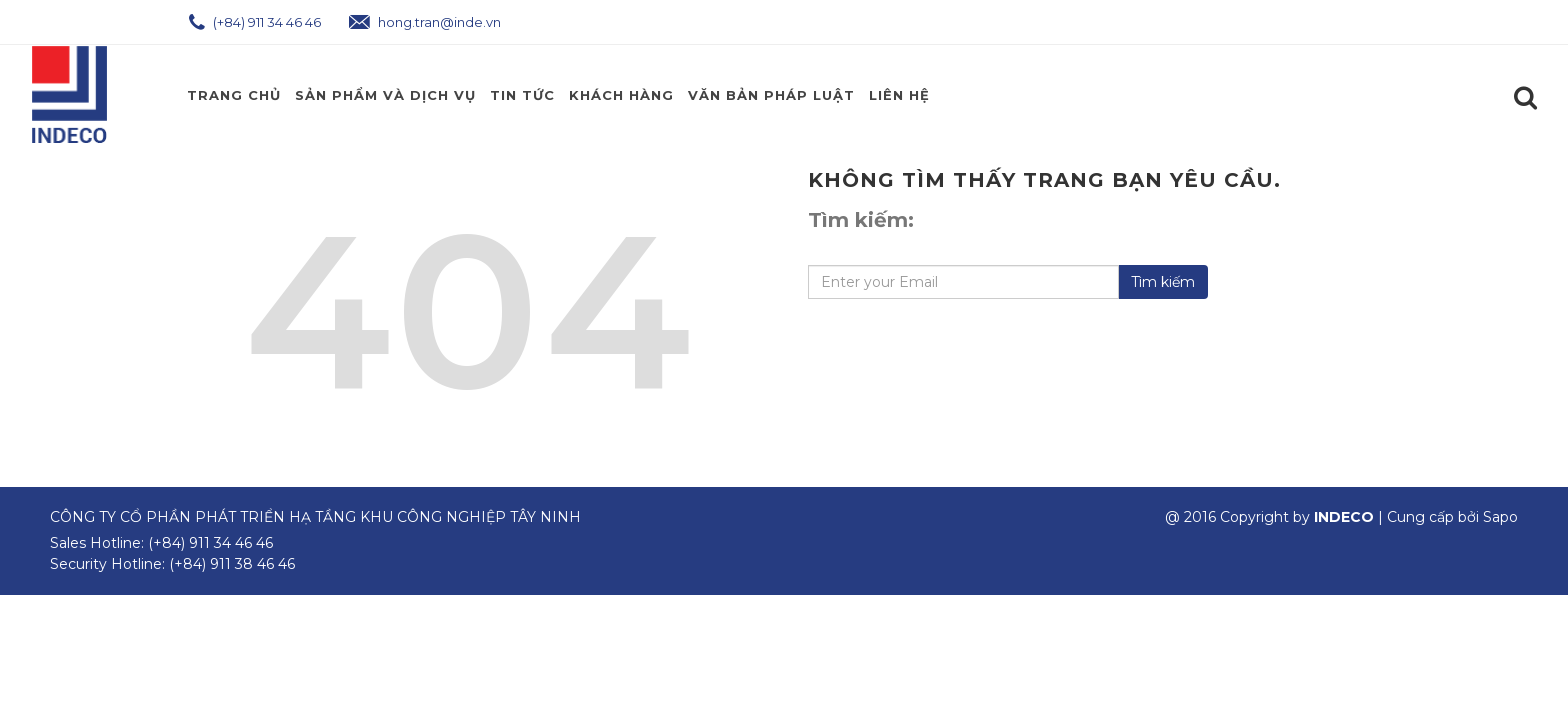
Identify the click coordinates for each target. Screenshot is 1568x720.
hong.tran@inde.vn (425, 22)
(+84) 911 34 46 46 (255, 22)
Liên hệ (899, 95)
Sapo (1500, 517)
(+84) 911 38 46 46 (232, 564)
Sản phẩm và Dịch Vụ (385, 95)
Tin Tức (522, 95)
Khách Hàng (621, 95)
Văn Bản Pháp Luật (771, 95)
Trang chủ (234, 95)
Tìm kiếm (1163, 282)
